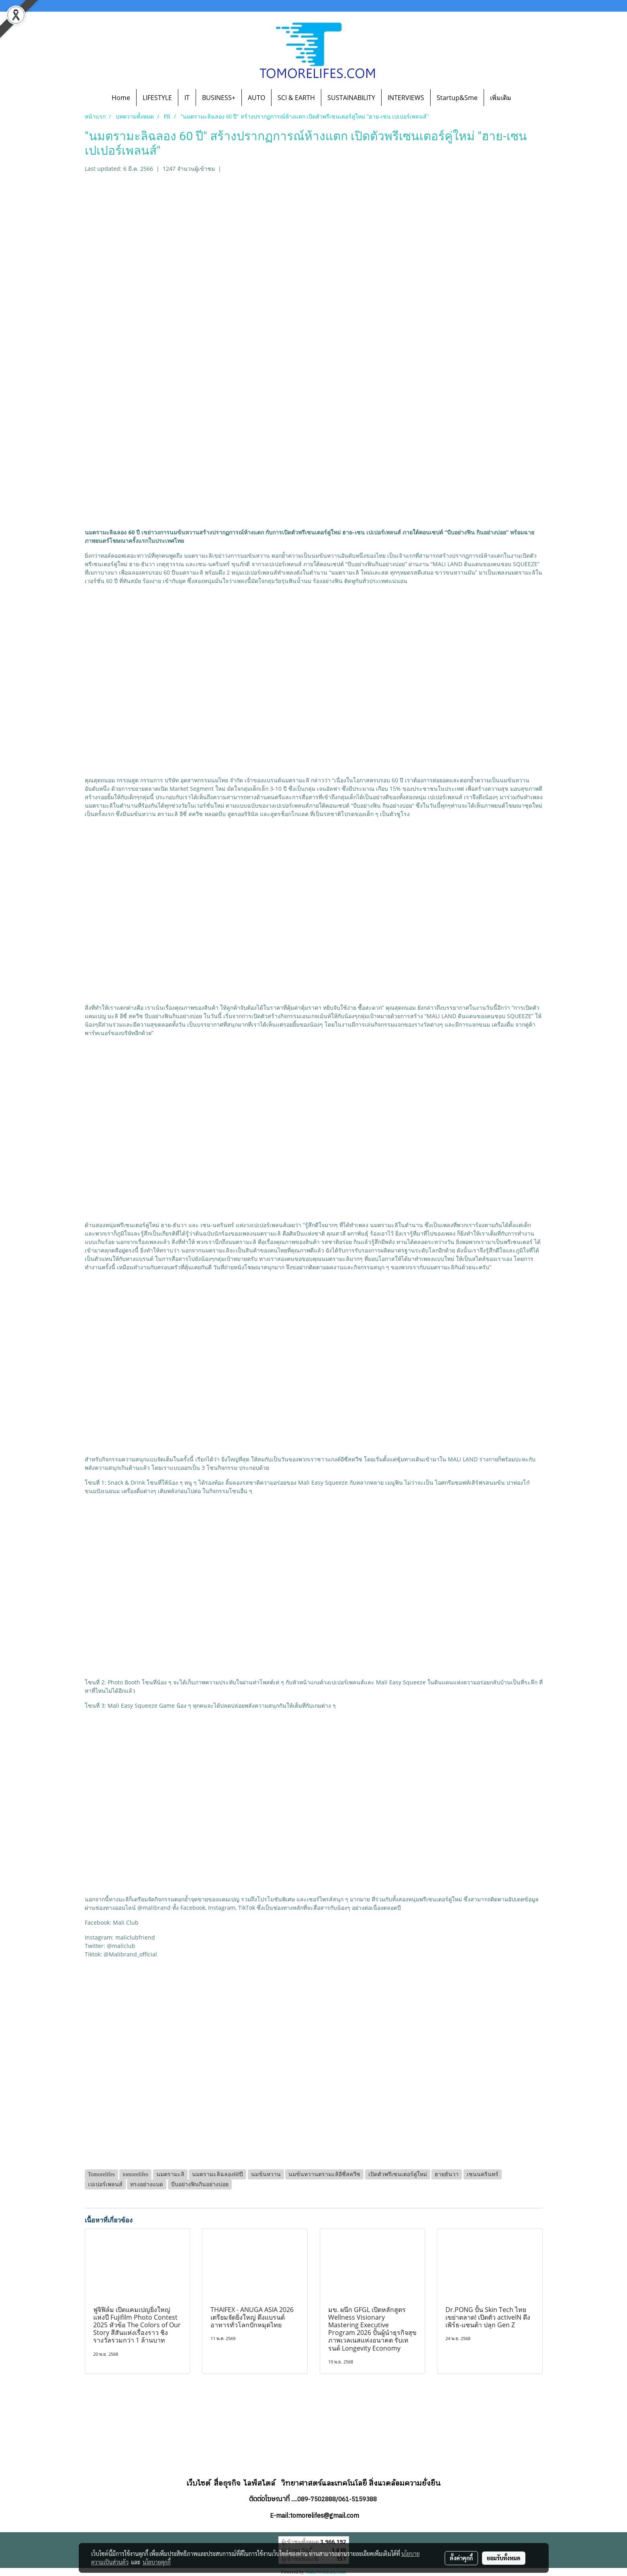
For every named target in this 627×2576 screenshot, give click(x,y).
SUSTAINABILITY (351, 97)
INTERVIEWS (406, 97)
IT (187, 97)
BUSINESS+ (218, 97)
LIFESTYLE (157, 97)
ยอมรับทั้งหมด (504, 2558)
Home (121, 97)
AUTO (256, 97)
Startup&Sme (457, 97)
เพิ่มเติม (500, 97)
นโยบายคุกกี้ (157, 2562)
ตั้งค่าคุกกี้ (461, 2558)
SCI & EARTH (296, 97)
